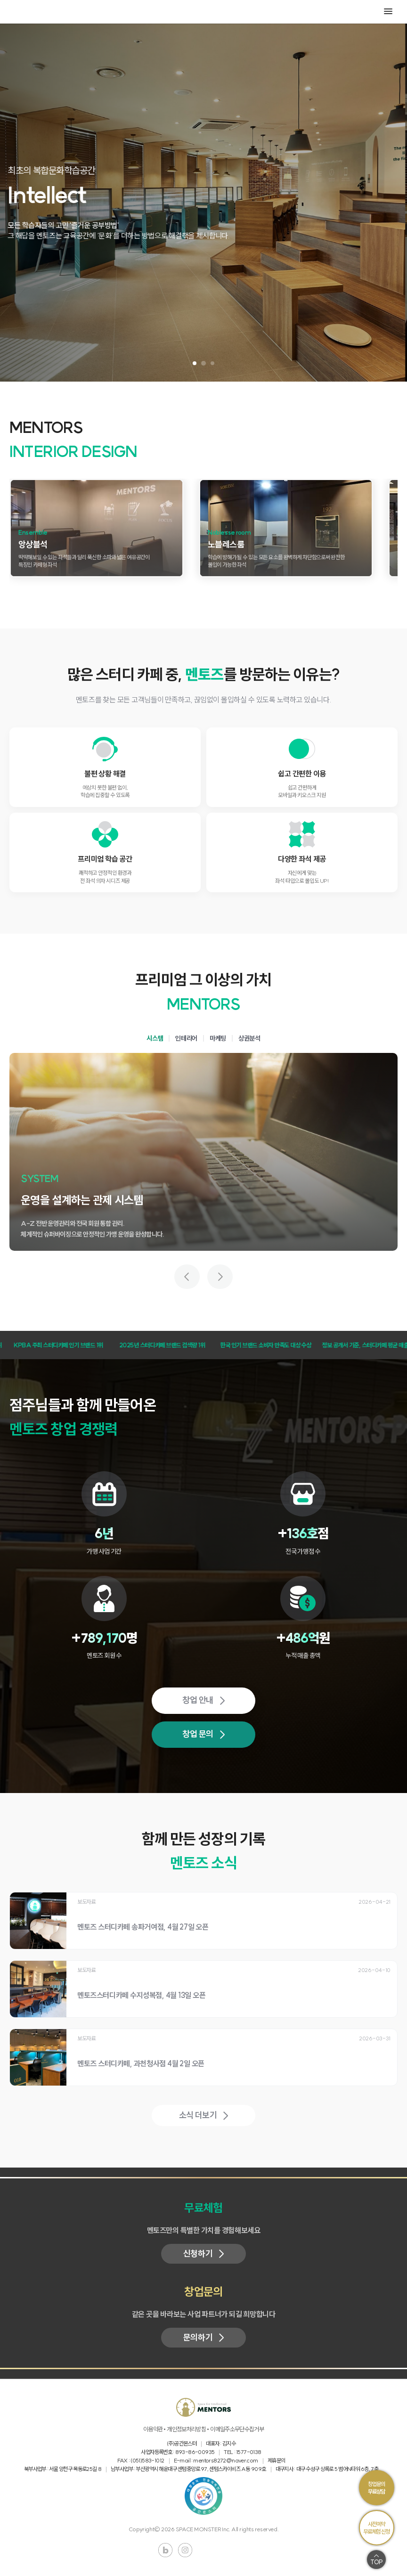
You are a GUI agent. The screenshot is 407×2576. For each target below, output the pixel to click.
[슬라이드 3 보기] (212, 363)
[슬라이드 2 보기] (204, 363)
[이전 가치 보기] (187, 1276)
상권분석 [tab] (249, 1038)
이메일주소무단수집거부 (237, 2429)
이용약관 (153, 2429)
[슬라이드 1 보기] (195, 363)
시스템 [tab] (155, 1038)
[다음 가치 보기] (220, 1276)
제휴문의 (276, 2460)
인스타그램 (185, 2550)
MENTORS (33, 11)
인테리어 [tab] (186, 1038)
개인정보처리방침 (186, 2429)
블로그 (165, 2550)
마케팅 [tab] (218, 1038)
